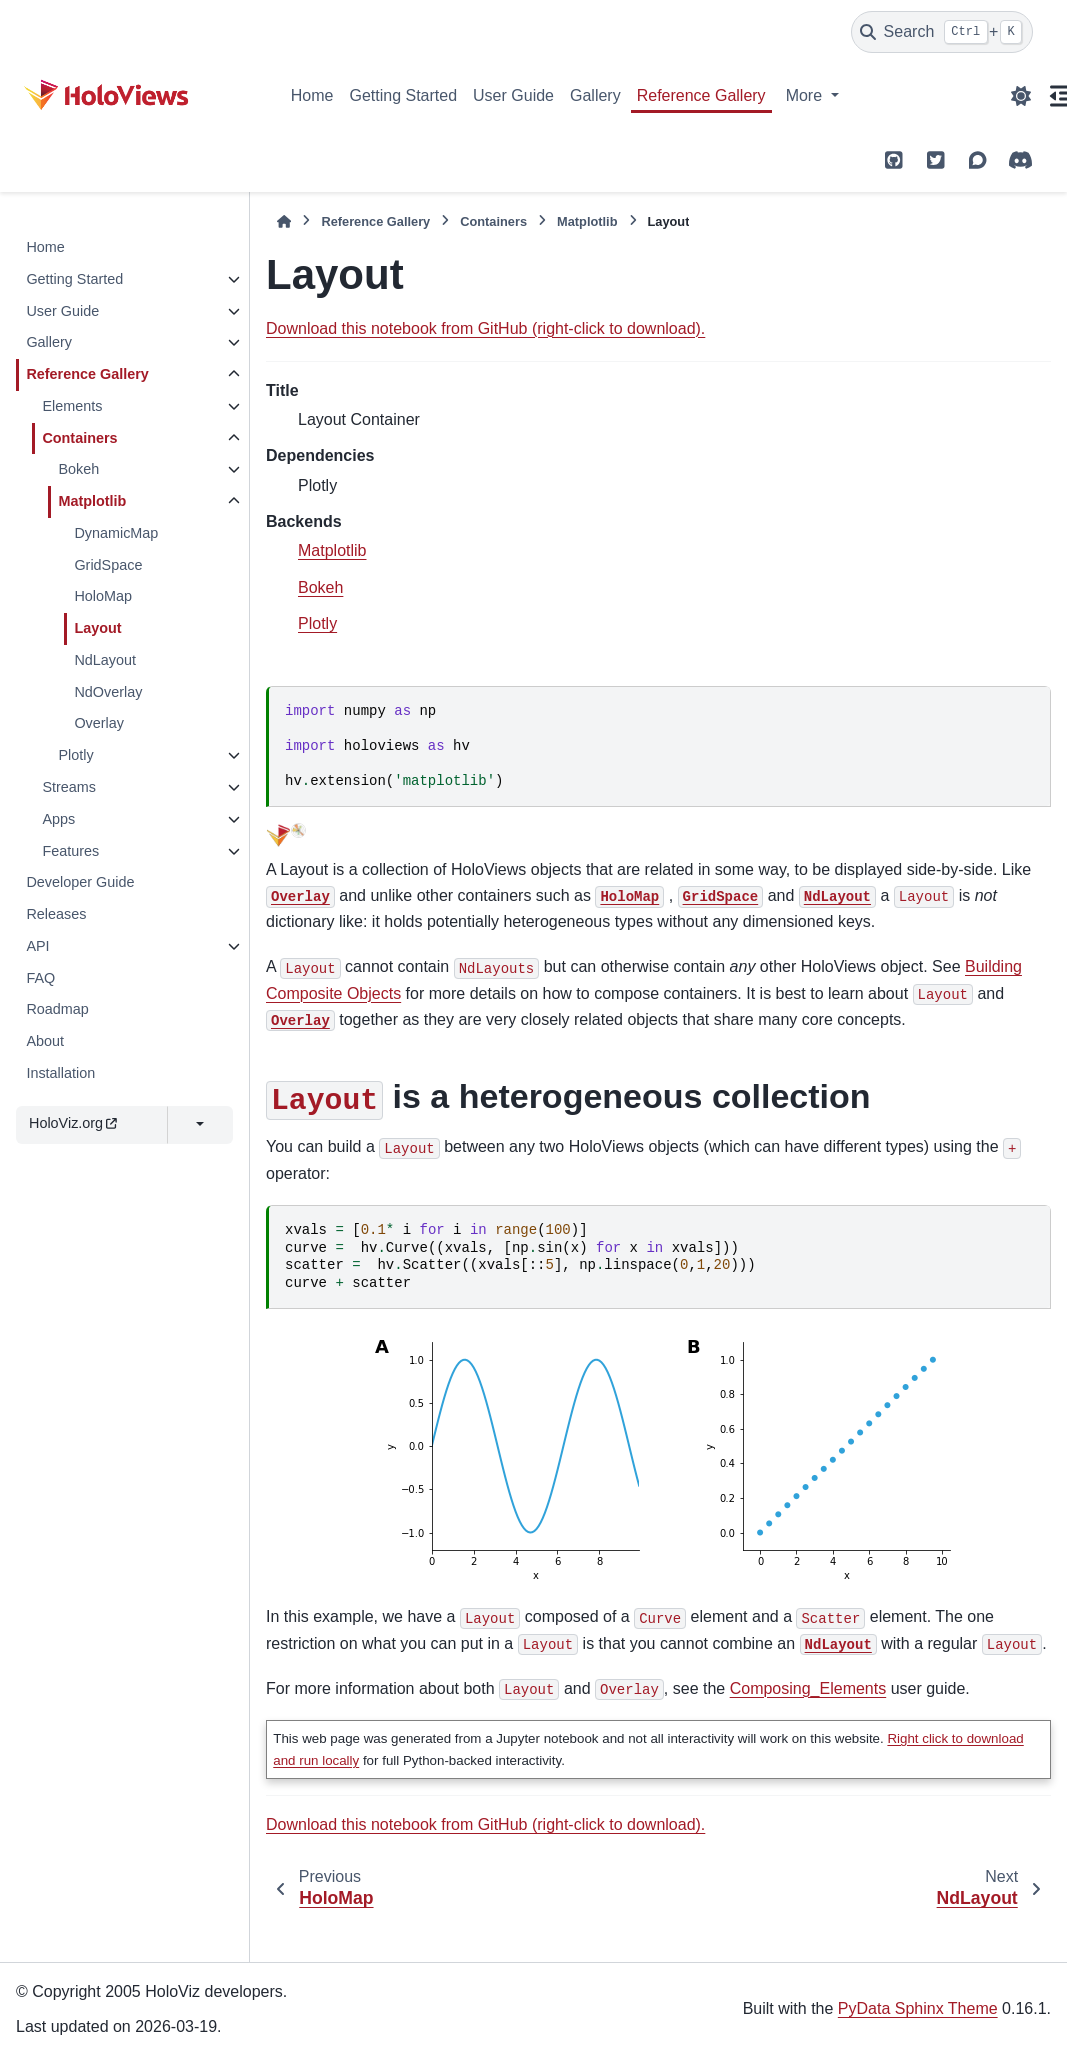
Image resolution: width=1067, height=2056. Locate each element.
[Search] (942, 32)
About (45, 1041)
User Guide (513, 95)
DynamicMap (116, 533)
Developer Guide (80, 882)
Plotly (75, 755)
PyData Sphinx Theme (918, 2008)
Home (312, 95)
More (806, 95)
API (37, 946)
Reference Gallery (701, 95)
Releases (56, 914)
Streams (69, 787)
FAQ (40, 978)
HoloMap (103, 596)
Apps (58, 819)
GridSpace (108, 565)
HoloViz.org (73, 1123)
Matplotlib (92, 501)
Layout (97, 628)
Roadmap (57, 1009)
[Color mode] (1021, 96)
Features (70, 851)
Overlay (99, 723)
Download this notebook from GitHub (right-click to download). (485, 328)
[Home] (284, 221)
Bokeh (78, 469)
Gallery (595, 95)
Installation (60, 1073)
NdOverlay (108, 692)
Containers (79, 438)
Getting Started (403, 95)
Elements (72, 406)
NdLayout (105, 660)
